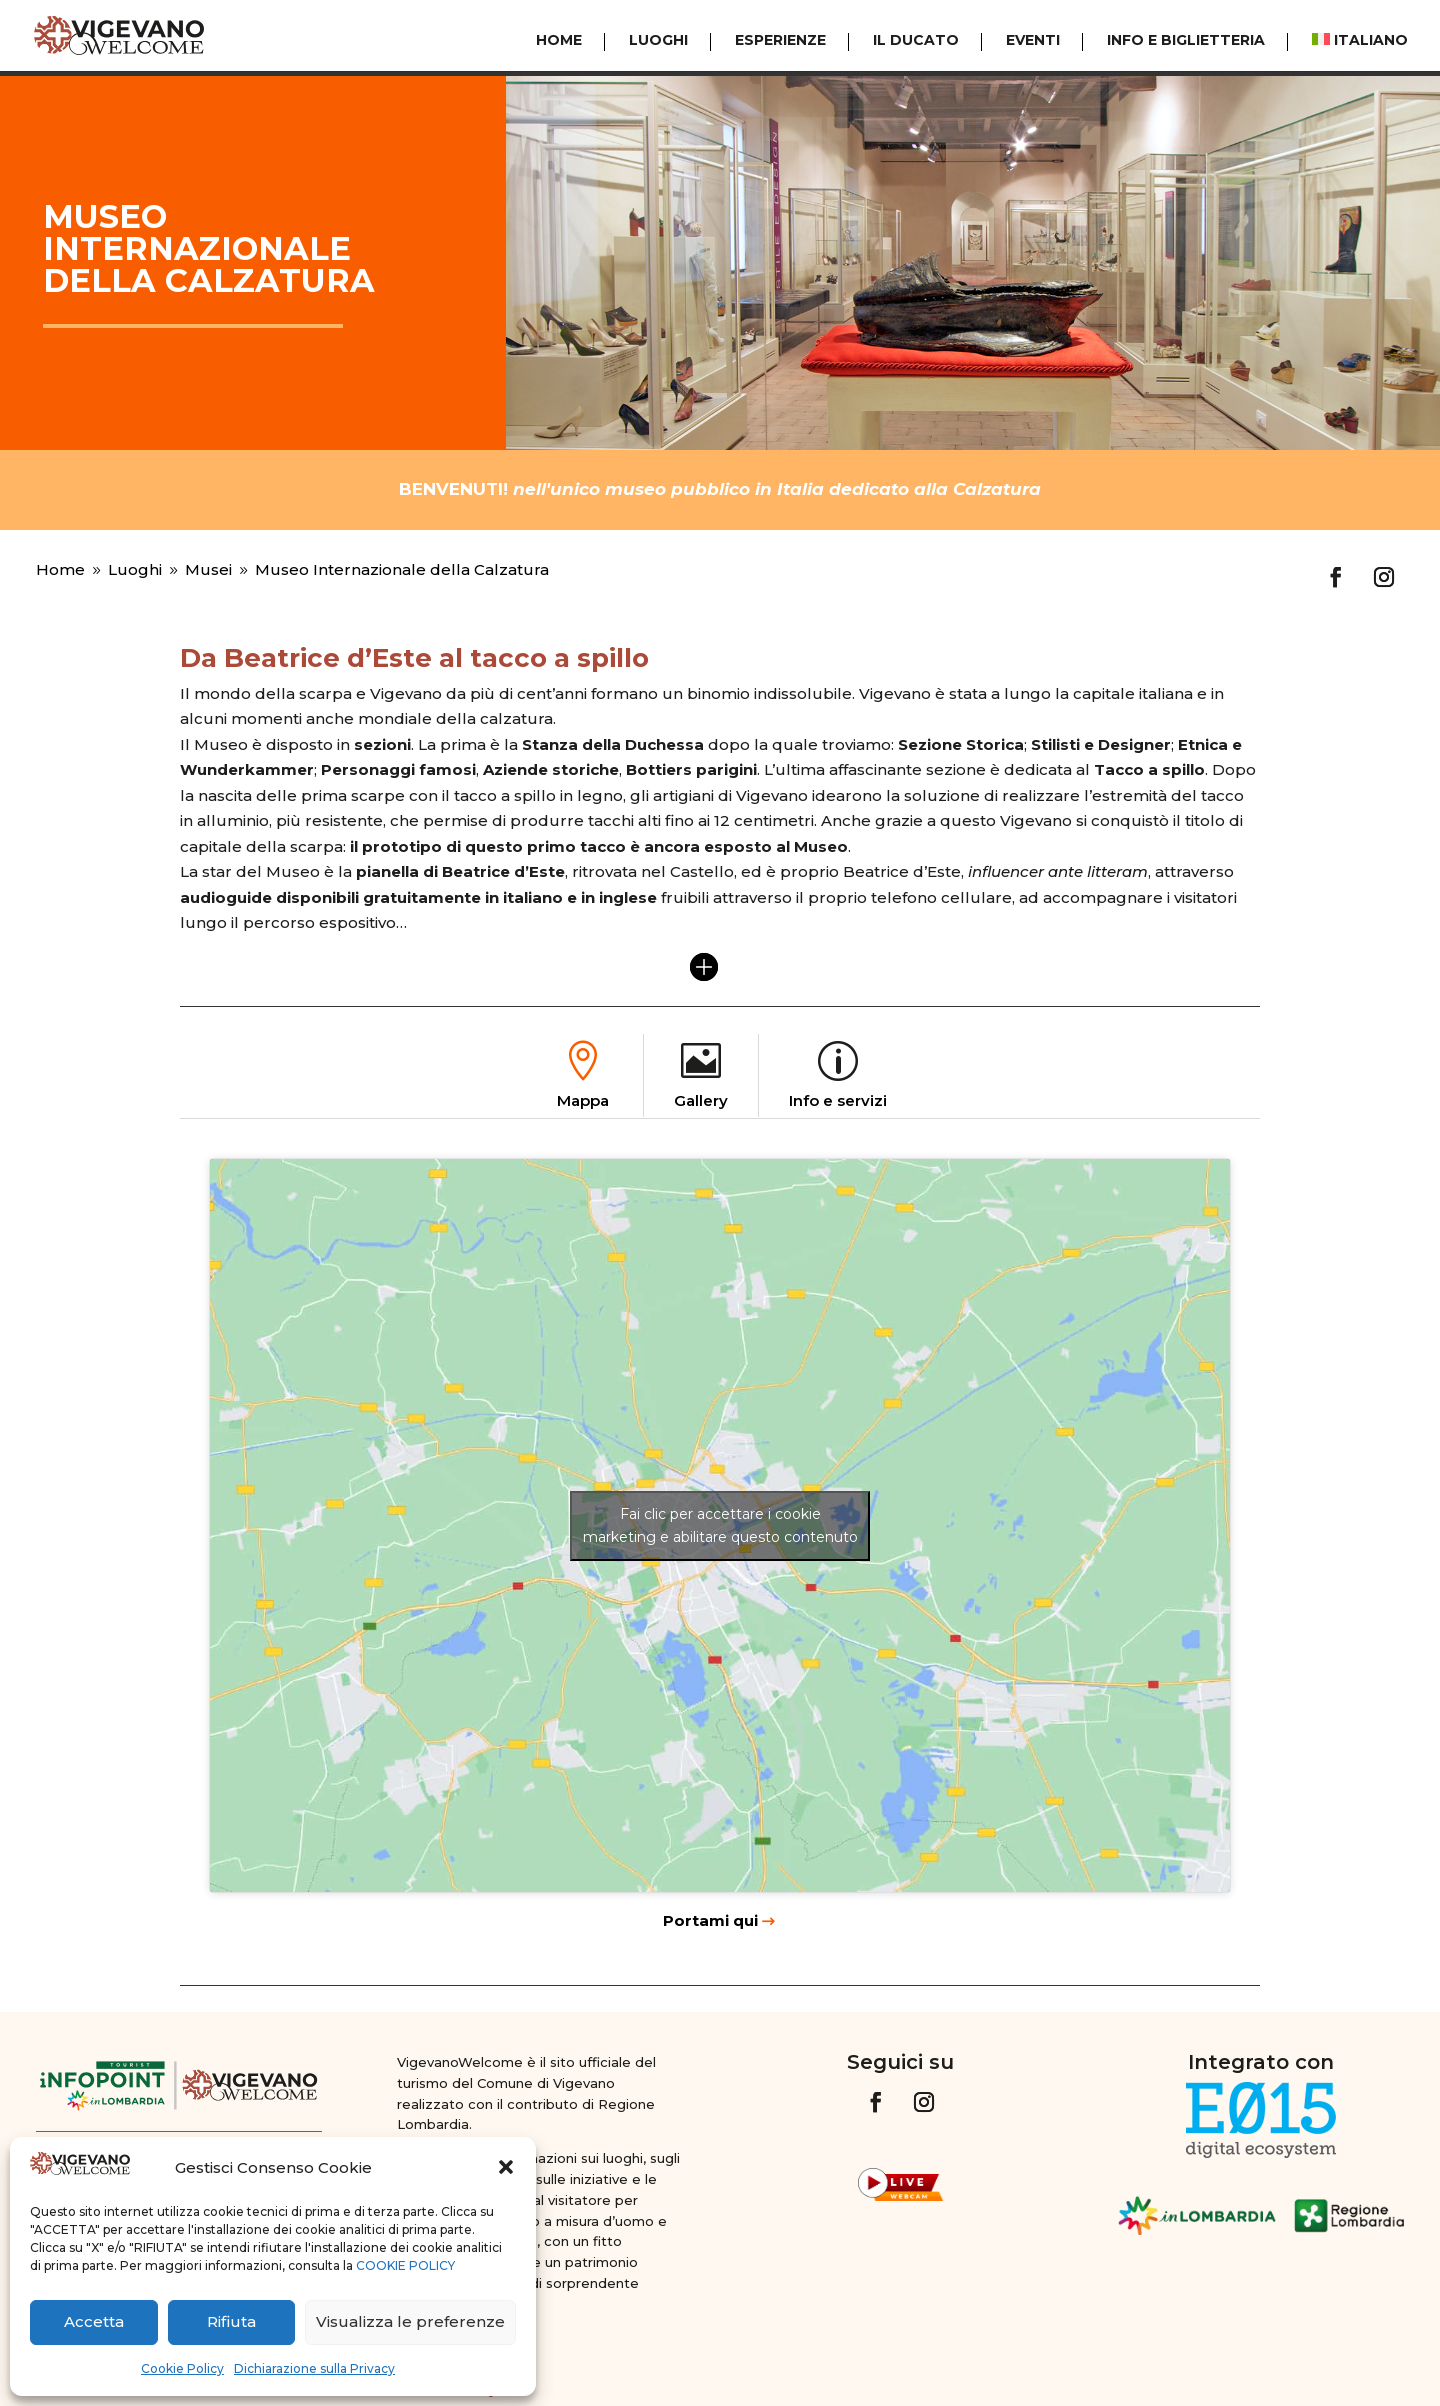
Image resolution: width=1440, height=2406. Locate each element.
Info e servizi (838, 1100)
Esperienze (780, 41)
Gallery (701, 1100)
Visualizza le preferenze (410, 2321)
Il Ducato (916, 41)
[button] (506, 2167)
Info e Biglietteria (1186, 41)
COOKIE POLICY (405, 2265)
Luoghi (658, 41)
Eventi (1033, 41)
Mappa (583, 1100)
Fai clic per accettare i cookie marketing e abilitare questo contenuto (720, 1525)
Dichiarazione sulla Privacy (314, 2368)
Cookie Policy (182, 2368)
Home (559, 41)
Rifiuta (231, 2321)
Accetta (94, 2321)
